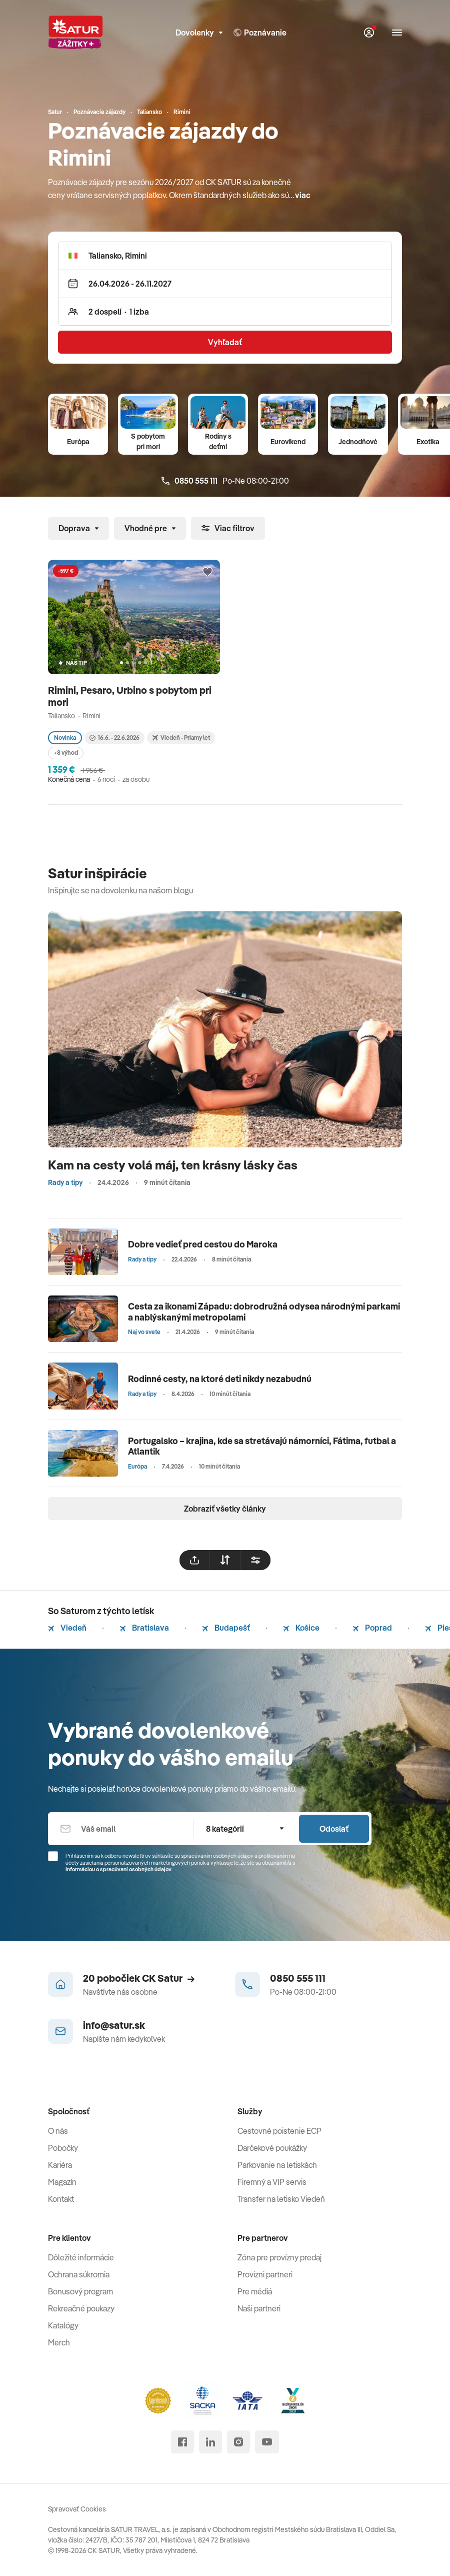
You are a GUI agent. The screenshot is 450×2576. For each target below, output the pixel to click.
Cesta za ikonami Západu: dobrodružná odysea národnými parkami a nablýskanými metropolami (264, 1312)
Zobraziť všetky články (225, 1509)
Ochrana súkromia (79, 2274)
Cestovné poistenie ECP (280, 2131)
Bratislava (144, 1628)
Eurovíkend (288, 441)
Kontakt (61, 2199)
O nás (58, 2131)
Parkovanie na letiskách (277, 2165)
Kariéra (60, 2165)
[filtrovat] (255, 1560)
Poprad (372, 1628)
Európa (78, 441)
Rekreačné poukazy (81, 2308)
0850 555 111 (298, 1978)
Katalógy (63, 2325)
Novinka (65, 737)
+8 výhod (66, 752)
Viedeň (67, 1628)
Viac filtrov (228, 528)
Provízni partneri (265, 2274)
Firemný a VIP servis (272, 2182)
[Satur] (76, 32)
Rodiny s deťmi (218, 441)
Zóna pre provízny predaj (280, 2257)
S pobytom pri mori (148, 441)
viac (302, 195)
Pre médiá (255, 2291)
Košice (301, 1628)
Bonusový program (80, 2291)
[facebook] (182, 2441)
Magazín (62, 2182)
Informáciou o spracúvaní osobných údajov (119, 1869)
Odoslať (334, 1829)
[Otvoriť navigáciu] (397, 32)
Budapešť (226, 1628)
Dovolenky (199, 33)
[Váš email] (120, 1829)
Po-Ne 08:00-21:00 (225, 481)
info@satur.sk (114, 2025)
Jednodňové (358, 441)
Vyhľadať (225, 342)
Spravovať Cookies (77, 2508)
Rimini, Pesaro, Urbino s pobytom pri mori (130, 696)
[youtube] (267, 2441)
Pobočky (63, 2148)
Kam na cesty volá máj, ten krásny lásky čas (173, 1164)
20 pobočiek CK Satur (138, 1978)
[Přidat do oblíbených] (208, 572)
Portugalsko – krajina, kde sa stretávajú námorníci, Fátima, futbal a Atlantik (262, 1446)
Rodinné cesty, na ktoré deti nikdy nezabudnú (220, 1379)
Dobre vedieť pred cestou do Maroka (203, 1244)
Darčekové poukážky (272, 2148)
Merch (59, 2342)
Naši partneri (259, 2308)
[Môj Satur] (369, 32)
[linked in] (210, 2441)
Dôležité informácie (81, 2257)
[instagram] (238, 2441)
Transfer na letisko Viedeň (281, 2199)
